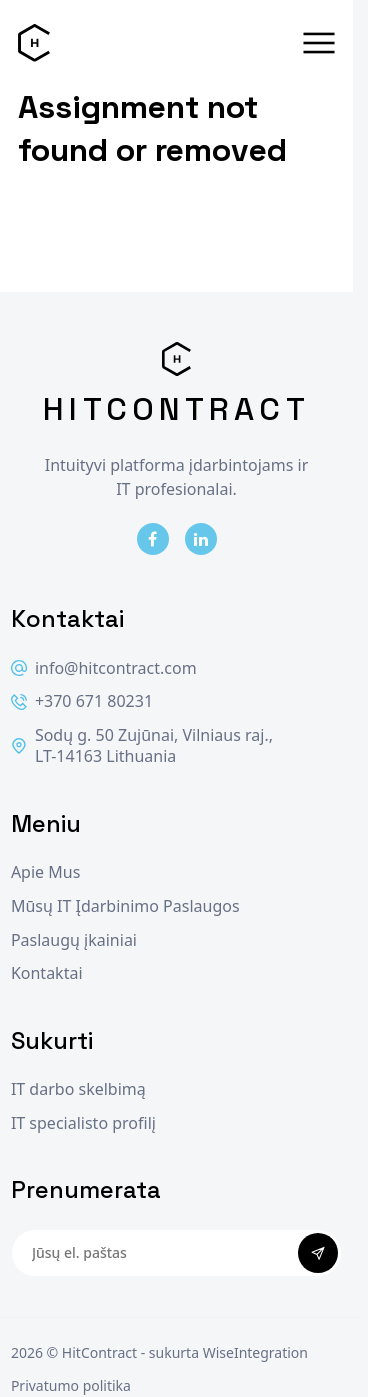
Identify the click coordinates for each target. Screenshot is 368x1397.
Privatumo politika (71, 1385)
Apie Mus (45, 872)
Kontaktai (47, 973)
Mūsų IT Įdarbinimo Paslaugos (125, 906)
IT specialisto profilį (83, 1123)
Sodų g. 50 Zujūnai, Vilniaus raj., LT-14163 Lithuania (142, 746)
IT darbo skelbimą (78, 1089)
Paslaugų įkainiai (74, 940)
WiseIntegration (255, 1352)
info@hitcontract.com (104, 668)
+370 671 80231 (82, 701)
